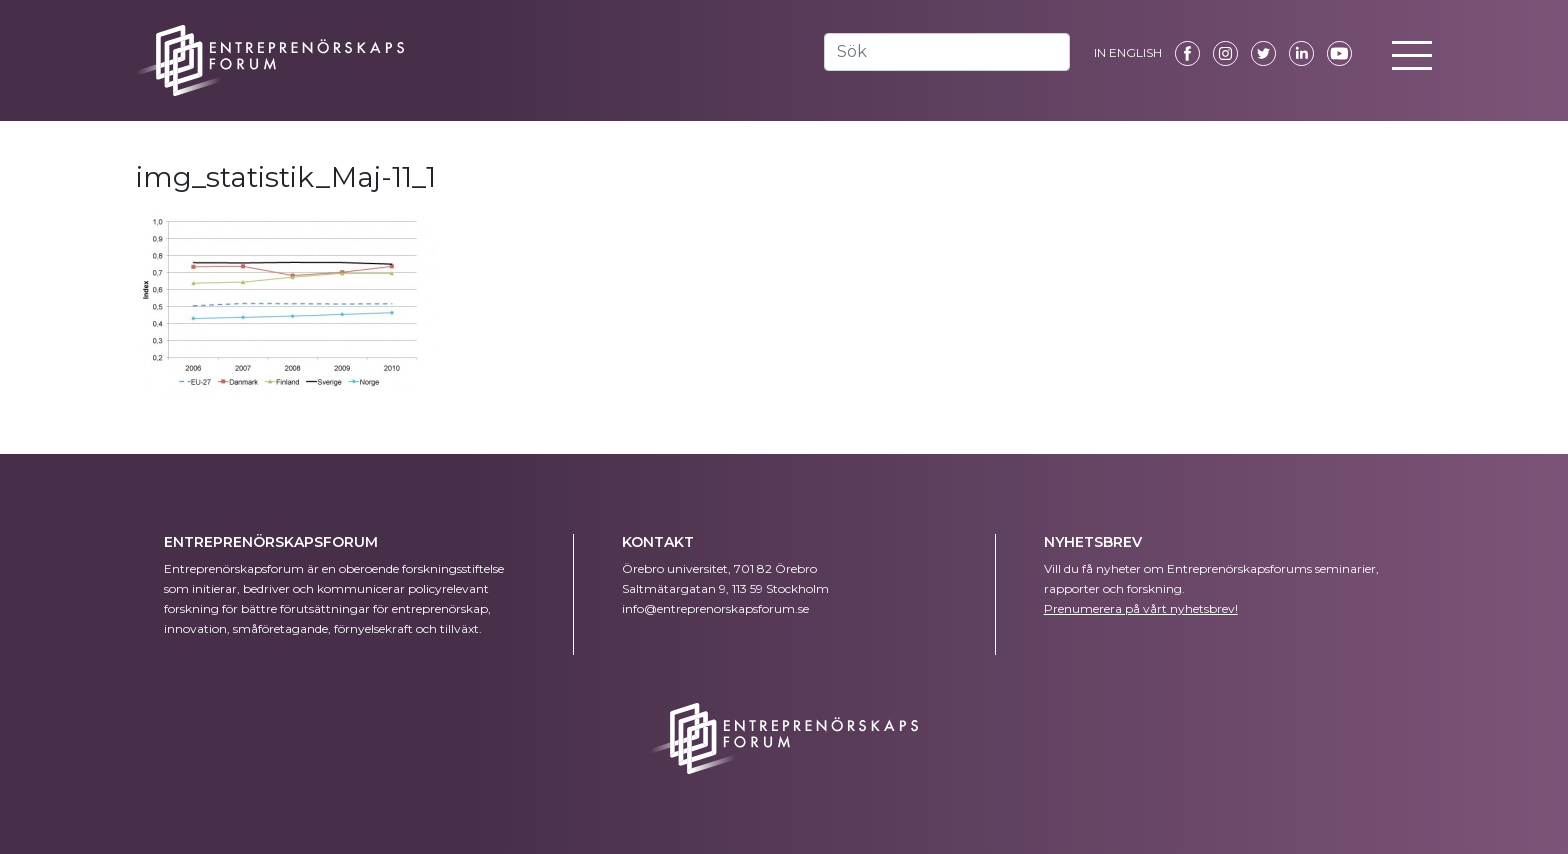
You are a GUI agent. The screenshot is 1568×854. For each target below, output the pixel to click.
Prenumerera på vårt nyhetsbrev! (1141, 608)
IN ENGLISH (1128, 52)
